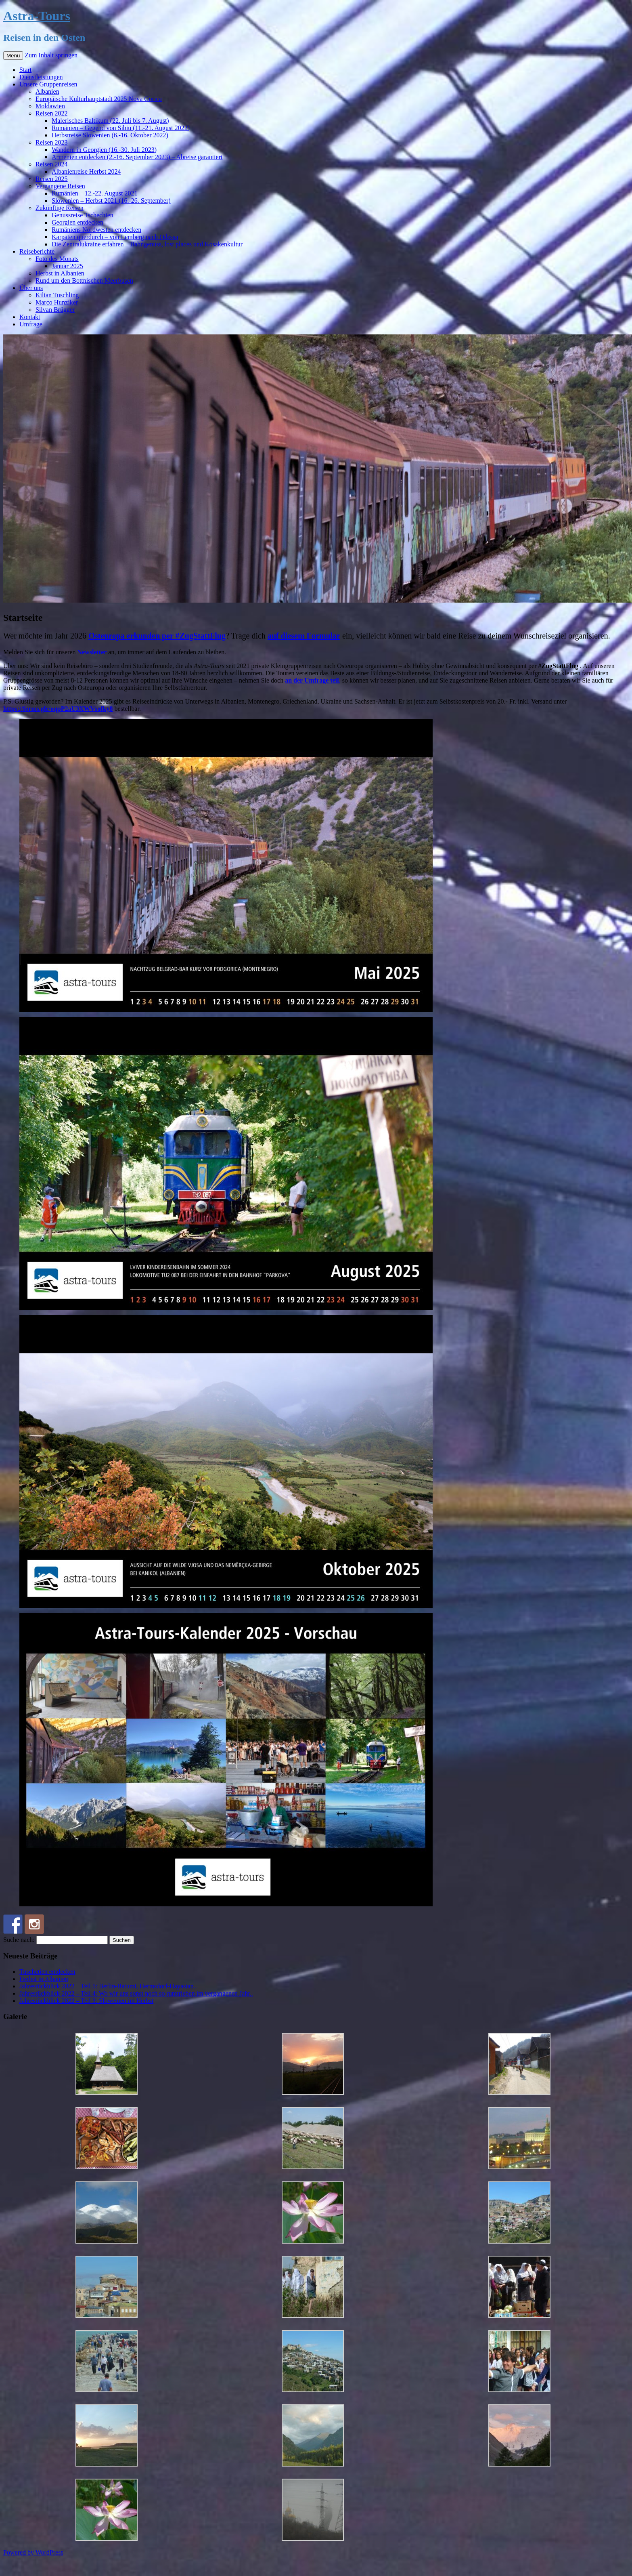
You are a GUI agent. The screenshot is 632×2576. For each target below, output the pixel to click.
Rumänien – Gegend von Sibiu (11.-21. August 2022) (121, 127)
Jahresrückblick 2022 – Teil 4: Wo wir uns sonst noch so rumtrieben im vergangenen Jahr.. (136, 1993)
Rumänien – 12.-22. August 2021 (94, 193)
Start (25, 69)
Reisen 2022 (52, 113)
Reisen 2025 (52, 178)
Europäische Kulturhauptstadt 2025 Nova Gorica (99, 98)
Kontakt (29, 316)
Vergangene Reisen (60, 186)
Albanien (47, 91)
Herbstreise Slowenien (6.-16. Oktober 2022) (110, 135)
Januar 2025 (67, 266)
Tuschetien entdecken (47, 1971)
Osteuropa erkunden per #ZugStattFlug (157, 635)
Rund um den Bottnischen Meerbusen (84, 280)
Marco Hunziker (57, 302)
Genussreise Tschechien (82, 215)
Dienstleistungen (41, 77)
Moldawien (50, 106)
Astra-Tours (36, 15)
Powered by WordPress (33, 2552)
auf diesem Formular (304, 635)
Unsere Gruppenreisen (48, 84)
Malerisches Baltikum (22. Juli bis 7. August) (110, 120)
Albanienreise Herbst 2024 (86, 171)
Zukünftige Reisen (60, 207)
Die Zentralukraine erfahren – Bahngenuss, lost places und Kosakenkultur (147, 244)
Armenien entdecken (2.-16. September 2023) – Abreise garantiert (137, 156)
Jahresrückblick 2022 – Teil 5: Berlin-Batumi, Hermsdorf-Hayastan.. (108, 1986)
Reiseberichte (36, 251)
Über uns (31, 287)
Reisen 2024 (52, 164)
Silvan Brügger (55, 309)
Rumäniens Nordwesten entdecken (96, 229)
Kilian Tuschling (57, 295)
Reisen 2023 (52, 142)
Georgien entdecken (77, 222)
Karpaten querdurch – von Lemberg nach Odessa (115, 236)
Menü (13, 56)
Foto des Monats (57, 258)
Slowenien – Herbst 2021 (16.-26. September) (111, 200)
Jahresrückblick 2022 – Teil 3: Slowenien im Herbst (86, 2000)
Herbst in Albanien (60, 273)
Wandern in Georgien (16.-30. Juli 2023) (104, 149)
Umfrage (30, 324)
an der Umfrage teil (312, 680)
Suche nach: (19, 1939)
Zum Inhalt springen (51, 55)
